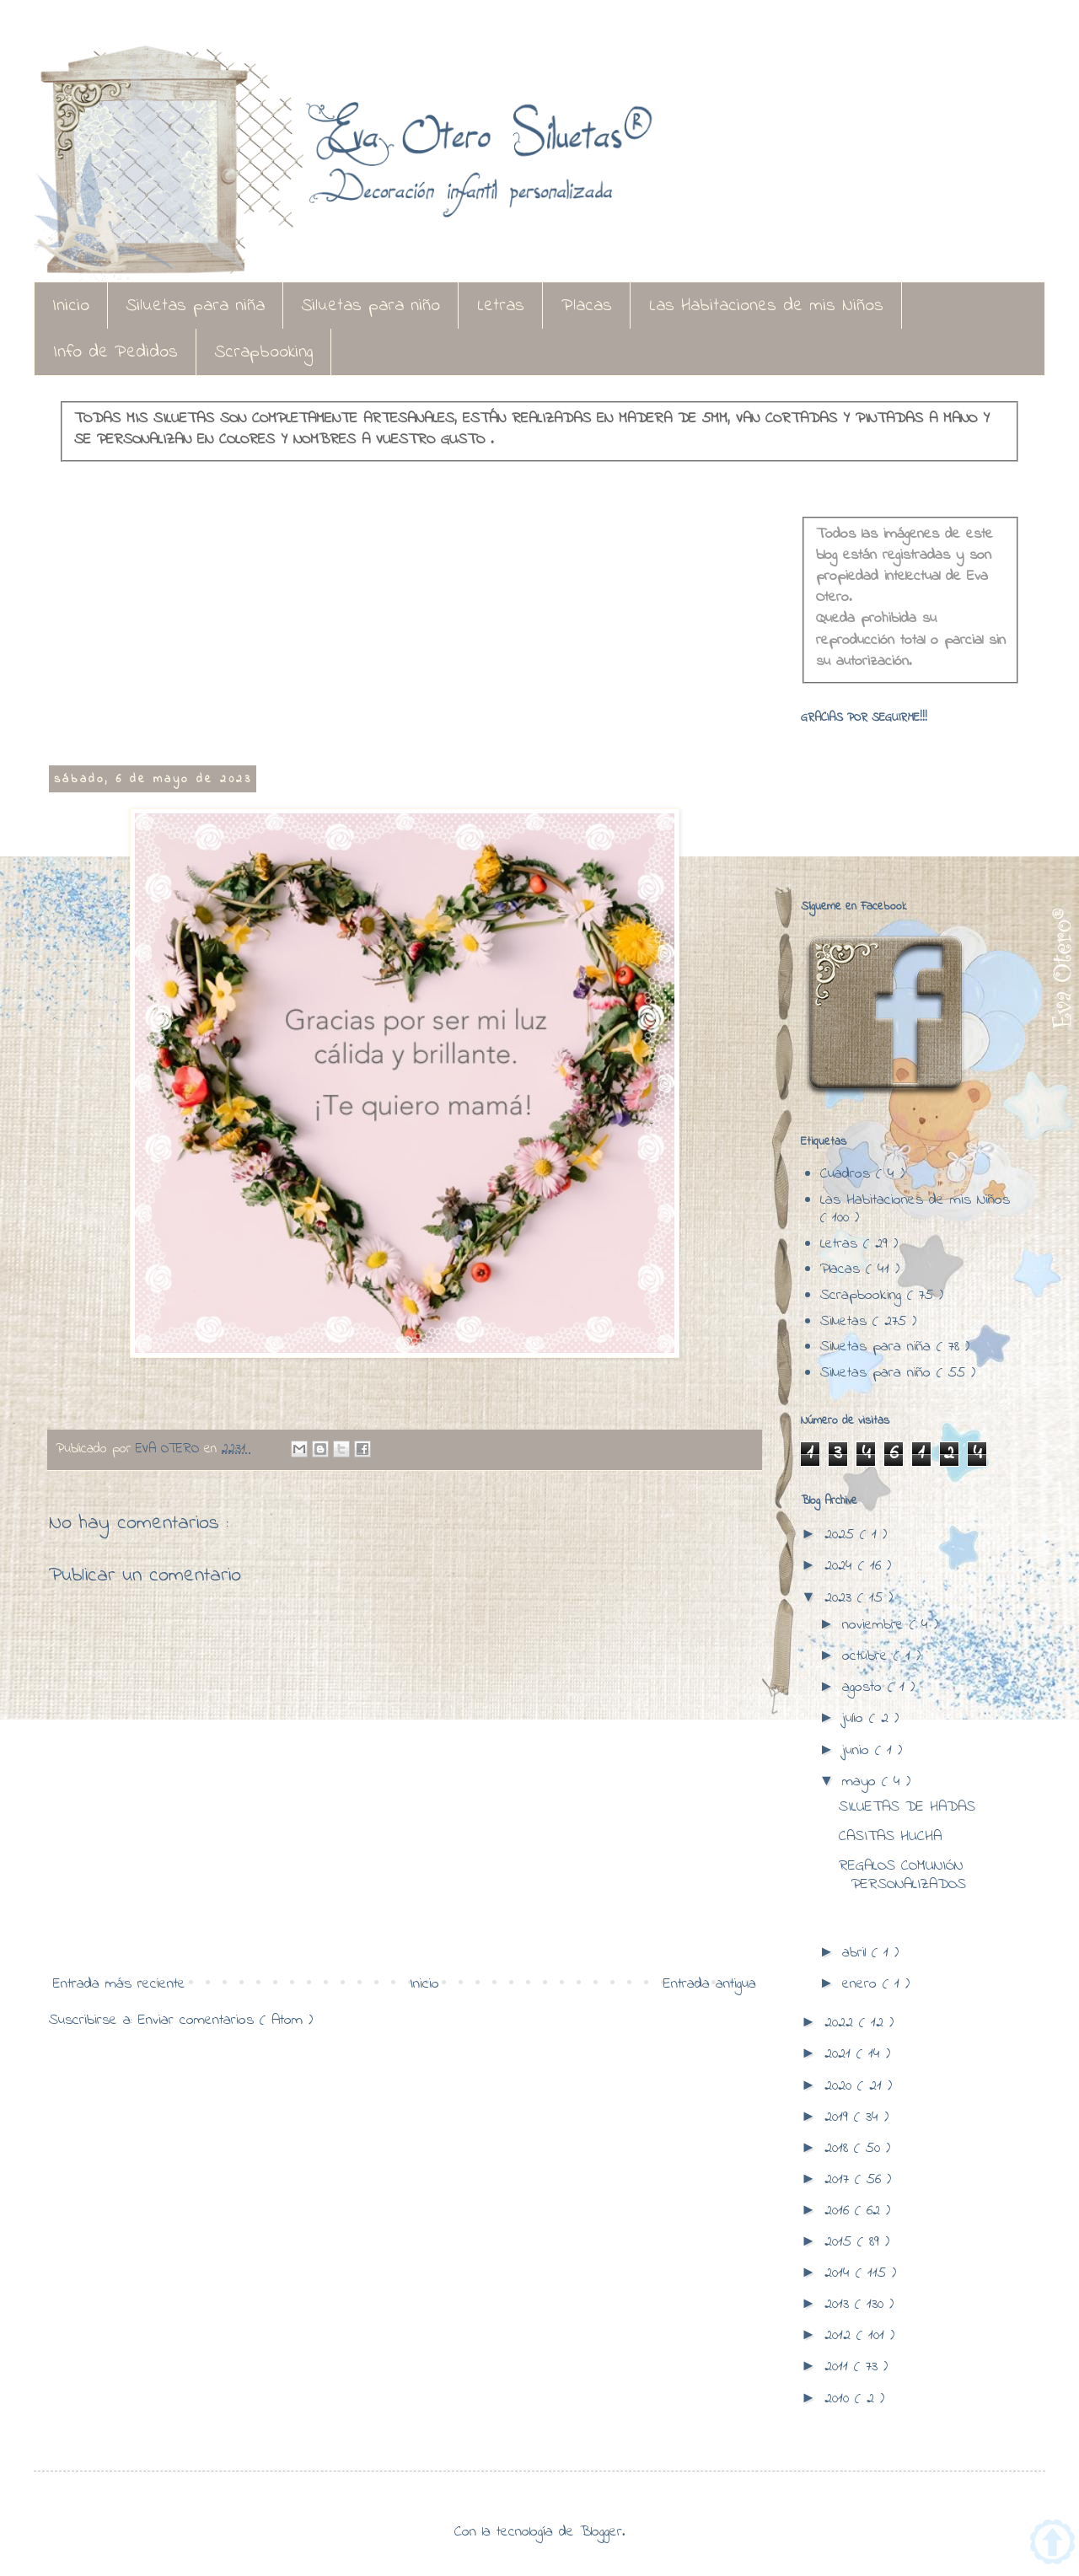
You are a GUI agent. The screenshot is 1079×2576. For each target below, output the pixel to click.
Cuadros (848, 1174)
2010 (839, 2399)
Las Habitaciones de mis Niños (766, 306)
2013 (839, 2305)
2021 (840, 2054)
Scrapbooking (264, 352)
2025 (842, 1535)
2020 (840, 2086)
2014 (840, 2273)
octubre (868, 1656)
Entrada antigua (709, 1984)
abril (857, 1953)
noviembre (876, 1625)
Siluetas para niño (371, 306)
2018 (839, 2149)
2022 (841, 2023)
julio (855, 1719)
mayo (862, 1782)
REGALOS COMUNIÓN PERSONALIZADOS (902, 1875)
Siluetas (846, 1322)
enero (862, 1984)
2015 (840, 2242)
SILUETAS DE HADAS (907, 1807)
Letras (500, 306)
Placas (586, 306)
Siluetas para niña (195, 306)
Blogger (601, 2532)
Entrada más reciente (119, 1984)
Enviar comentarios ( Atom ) (225, 2020)
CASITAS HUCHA (890, 1837)
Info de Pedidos (115, 352)
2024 (841, 1566)
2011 (839, 2367)
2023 (840, 1598)
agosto (865, 1688)
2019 (839, 2117)
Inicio (70, 306)
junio (858, 1751)
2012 (840, 2336)
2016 (839, 2211)
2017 (839, 2180)
